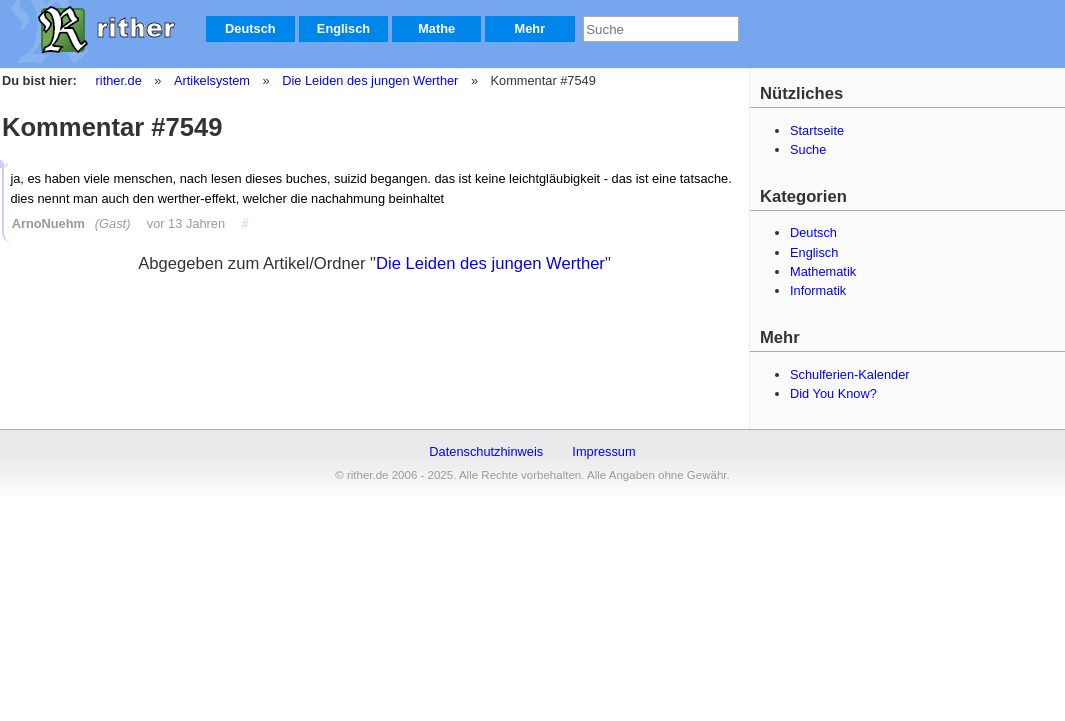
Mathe (436, 28)
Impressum (603, 451)
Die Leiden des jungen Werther (369, 80)
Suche (808, 149)
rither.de (119, 80)
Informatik (818, 290)
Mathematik (823, 271)
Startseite (817, 130)
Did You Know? (833, 393)
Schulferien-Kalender (850, 374)
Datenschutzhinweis (486, 451)
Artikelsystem (211, 80)
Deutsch (250, 28)
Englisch (343, 28)
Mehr (530, 28)
